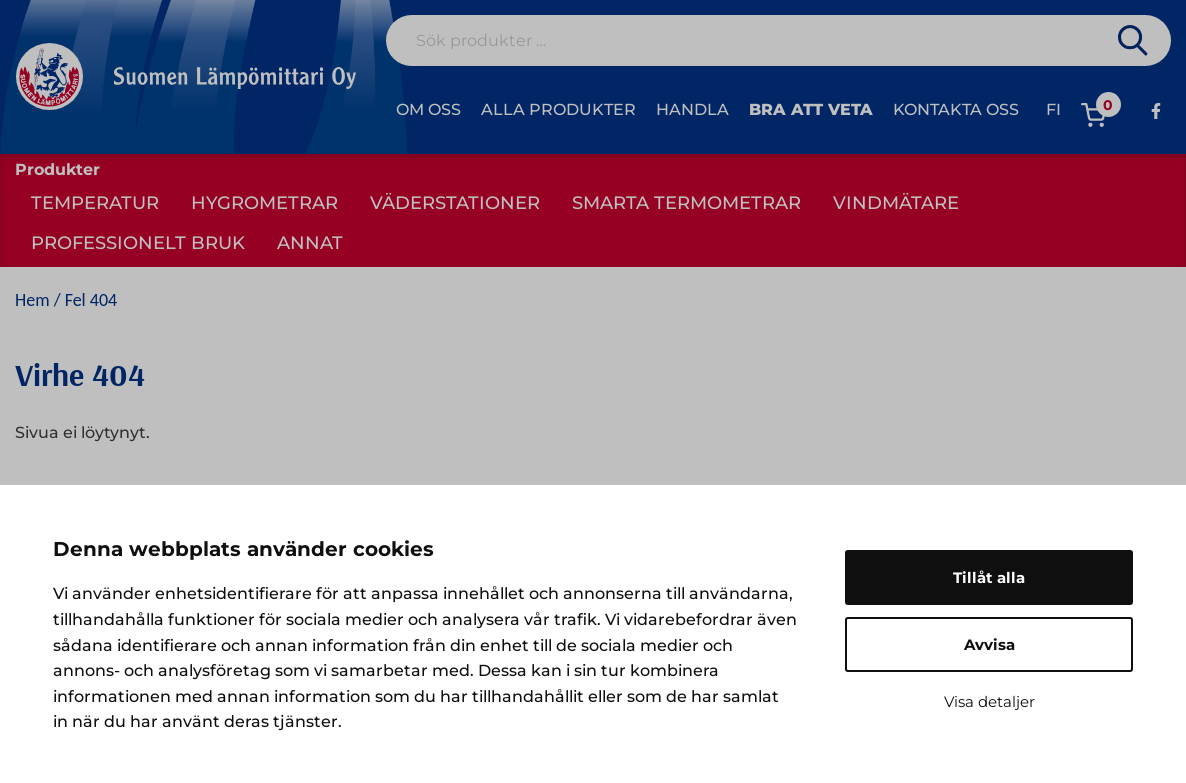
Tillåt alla (989, 577)
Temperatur (95, 203)
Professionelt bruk (138, 243)
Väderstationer (455, 203)
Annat (310, 243)
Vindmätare (896, 203)
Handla (692, 109)
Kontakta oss (956, 109)
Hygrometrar (264, 203)
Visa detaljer (989, 701)
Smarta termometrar (686, 203)
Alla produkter (558, 109)
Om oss (428, 109)
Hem (32, 300)
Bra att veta (811, 109)
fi (1053, 109)
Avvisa (989, 644)
